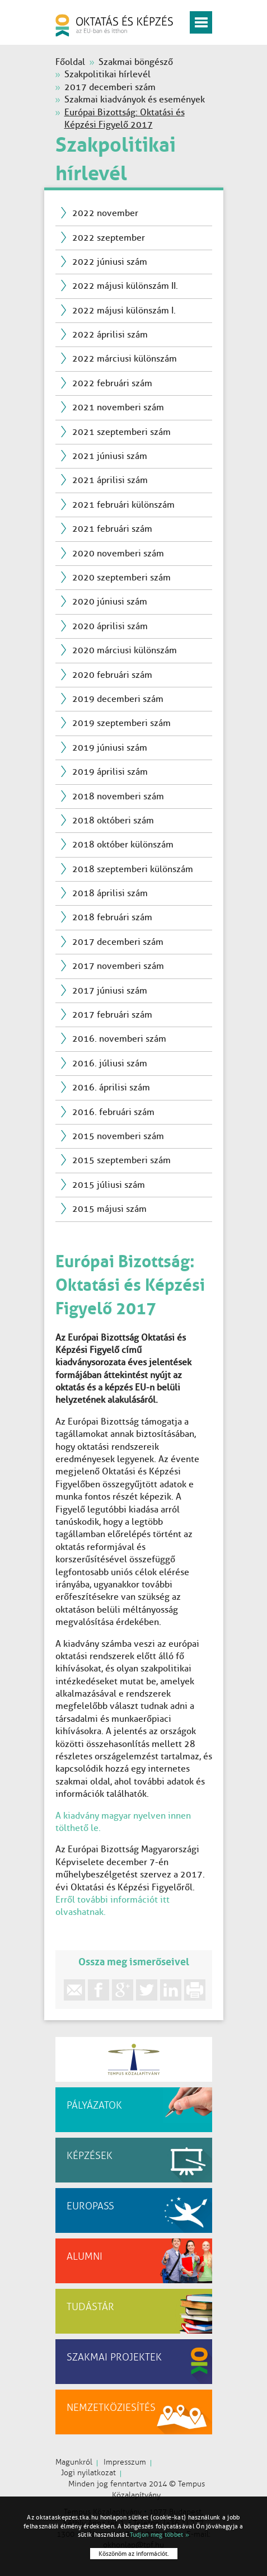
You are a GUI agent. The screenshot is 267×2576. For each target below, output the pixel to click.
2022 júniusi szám (109, 261)
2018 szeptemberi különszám (132, 869)
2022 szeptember (108, 237)
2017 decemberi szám (110, 87)
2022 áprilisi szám (110, 334)
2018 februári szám (112, 917)
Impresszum (125, 2462)
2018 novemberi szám (118, 796)
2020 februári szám (112, 674)
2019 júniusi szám (109, 747)
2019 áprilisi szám (110, 771)
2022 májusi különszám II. (125, 285)
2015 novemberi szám (118, 1136)
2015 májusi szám (109, 1208)
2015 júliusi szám (108, 1184)
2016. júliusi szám (109, 1063)
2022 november (105, 213)
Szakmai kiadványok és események (134, 99)
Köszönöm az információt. (134, 2554)
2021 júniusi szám (109, 456)
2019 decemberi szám (117, 699)
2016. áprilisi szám (111, 1087)
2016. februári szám (113, 1112)
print (194, 1990)
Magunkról (73, 2462)
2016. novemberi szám (119, 1038)
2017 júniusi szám (109, 990)
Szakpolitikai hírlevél (107, 74)
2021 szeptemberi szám (121, 432)
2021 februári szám (112, 528)
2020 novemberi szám (118, 553)
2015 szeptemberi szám (121, 1160)
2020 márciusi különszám (124, 650)
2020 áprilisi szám (110, 626)
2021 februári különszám (123, 504)
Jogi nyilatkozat (88, 2472)
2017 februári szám (112, 1014)
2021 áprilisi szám (110, 480)
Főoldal (70, 62)
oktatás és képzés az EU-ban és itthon (114, 25)
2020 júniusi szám (109, 601)
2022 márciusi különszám (124, 358)
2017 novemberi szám (118, 966)
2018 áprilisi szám (110, 893)
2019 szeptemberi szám (121, 723)
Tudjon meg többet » (160, 2534)
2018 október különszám (123, 844)
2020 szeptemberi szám (121, 577)
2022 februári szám (112, 383)
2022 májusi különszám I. (124, 310)
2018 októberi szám (113, 820)
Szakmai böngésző (136, 62)
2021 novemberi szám (118, 407)
